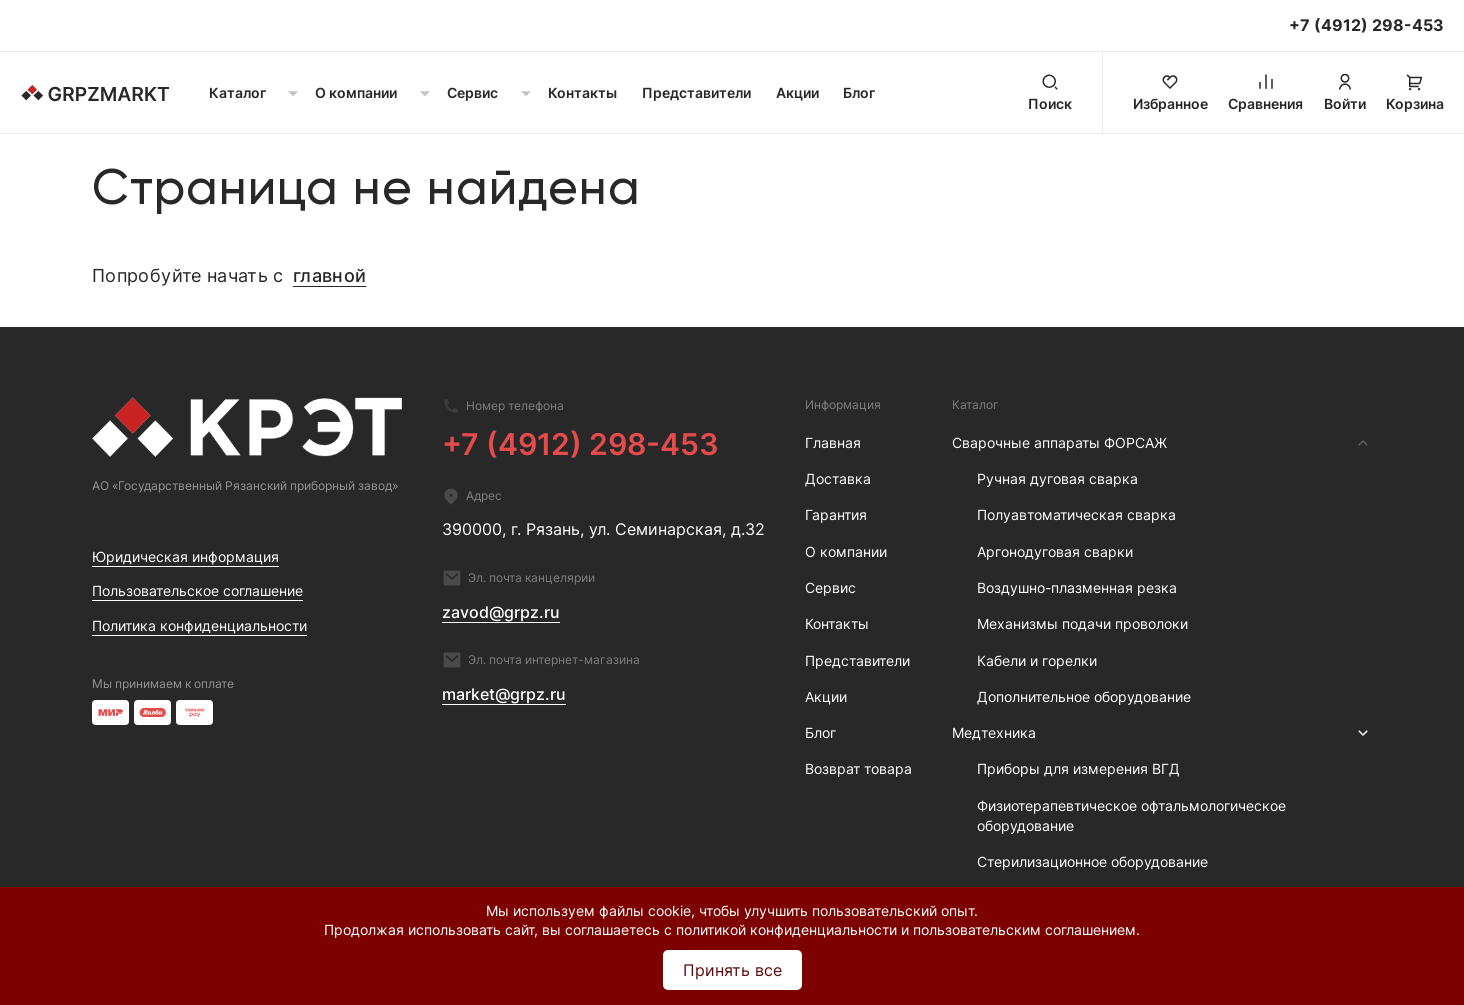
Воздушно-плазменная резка (1077, 587)
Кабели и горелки (1037, 660)
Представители (696, 92)
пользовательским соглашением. (1026, 929)
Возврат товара (858, 768)
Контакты (582, 92)
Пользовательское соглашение (197, 590)
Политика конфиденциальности (199, 625)
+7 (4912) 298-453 (580, 444)
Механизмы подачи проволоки (1082, 623)
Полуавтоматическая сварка (1076, 514)
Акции (797, 92)
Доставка (838, 478)
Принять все (732, 970)
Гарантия (836, 514)
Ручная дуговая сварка (1057, 478)
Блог (859, 92)
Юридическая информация (185, 556)
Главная (833, 442)
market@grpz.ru (504, 694)
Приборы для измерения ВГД (1078, 768)
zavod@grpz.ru (501, 612)
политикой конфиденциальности (786, 929)
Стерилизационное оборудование (1092, 861)
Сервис (830, 587)
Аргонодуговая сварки (1055, 551)
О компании (846, 551)
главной (330, 275)
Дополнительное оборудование (1084, 696)
